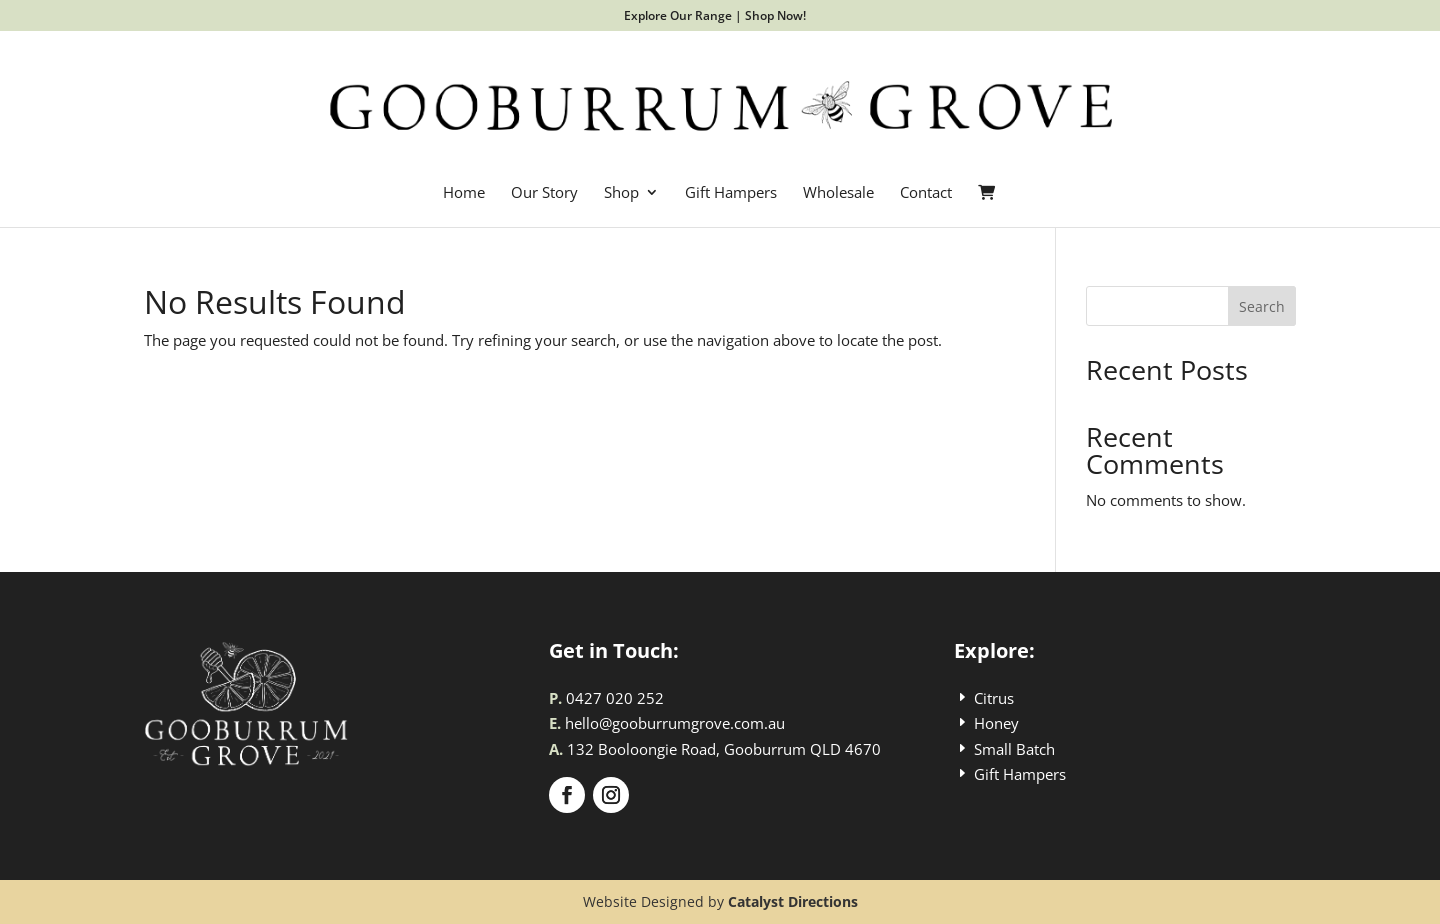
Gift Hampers (731, 193)
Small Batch (1014, 749)
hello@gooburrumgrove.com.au (675, 723)
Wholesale (838, 193)
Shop (621, 193)
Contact (926, 193)
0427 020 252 (615, 698)
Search (1262, 306)
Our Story (544, 193)
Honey (996, 723)
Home (464, 193)
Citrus (994, 698)
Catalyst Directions (793, 901)
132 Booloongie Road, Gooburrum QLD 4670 (724, 749)
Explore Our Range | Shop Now (713, 15)
